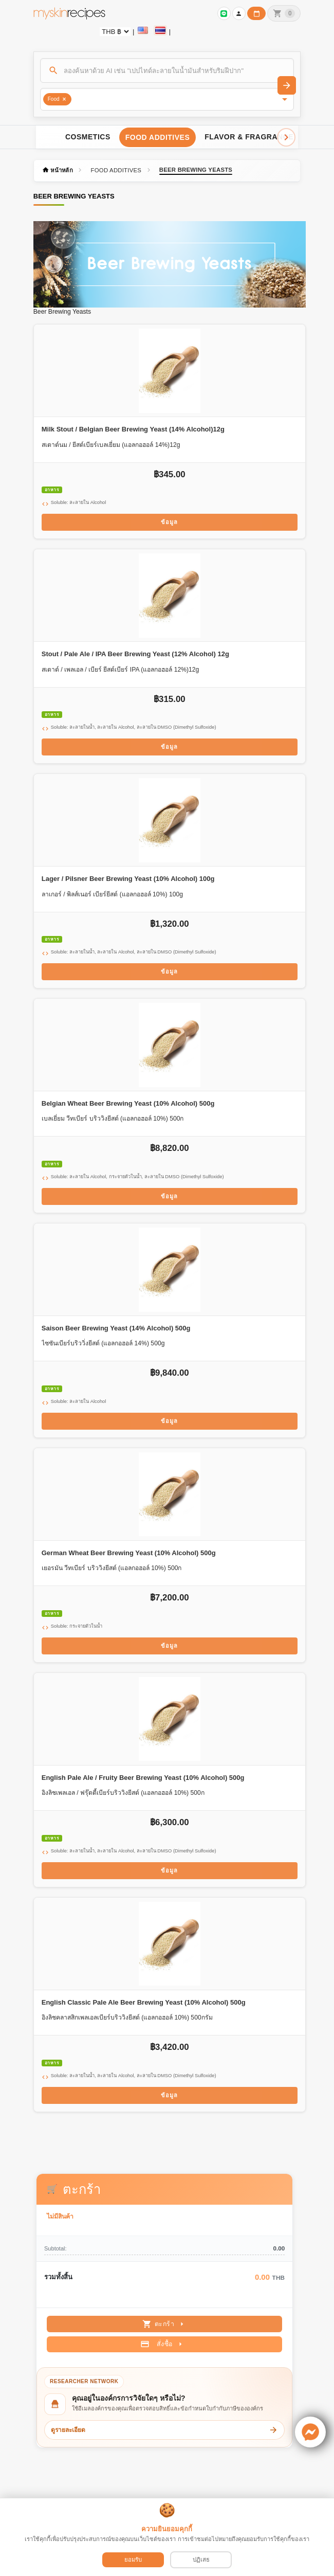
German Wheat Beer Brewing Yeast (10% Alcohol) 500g (129, 1553)
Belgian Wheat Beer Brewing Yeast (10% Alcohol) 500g (128, 1103)
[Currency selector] (115, 31)
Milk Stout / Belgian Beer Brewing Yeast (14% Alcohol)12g (133, 429)
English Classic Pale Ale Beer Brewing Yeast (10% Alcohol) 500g (144, 2002)
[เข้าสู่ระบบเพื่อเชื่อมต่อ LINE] (224, 13)
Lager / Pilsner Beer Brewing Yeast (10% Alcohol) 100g (128, 878)
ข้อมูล (169, 522)
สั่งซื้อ (162, 2344)
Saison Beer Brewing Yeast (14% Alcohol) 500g (116, 1328)
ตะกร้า (164, 2324)
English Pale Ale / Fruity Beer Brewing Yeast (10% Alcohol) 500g (143, 1777)
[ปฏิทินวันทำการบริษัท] (256, 13)
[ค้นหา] (167, 70)
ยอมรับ (133, 2559)
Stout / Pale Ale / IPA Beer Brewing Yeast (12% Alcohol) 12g (135, 654)
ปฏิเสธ (201, 2559)
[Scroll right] (286, 137)
